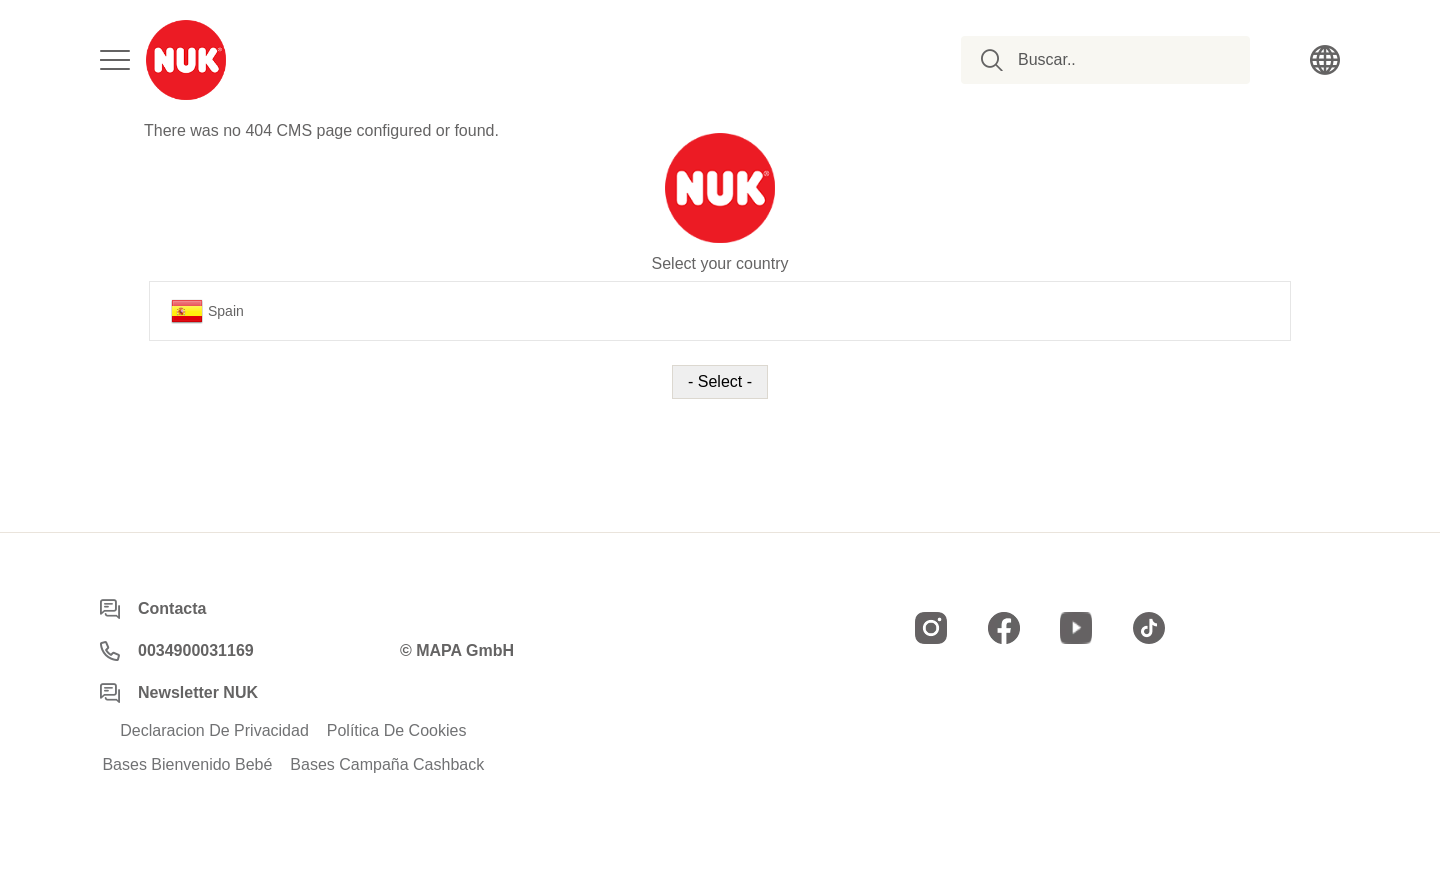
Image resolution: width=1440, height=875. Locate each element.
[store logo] (186, 60)
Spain (207, 311)
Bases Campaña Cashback (387, 765)
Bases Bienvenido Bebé (187, 765)
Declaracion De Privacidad (214, 731)
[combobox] (1116, 60)
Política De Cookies (397, 731)
